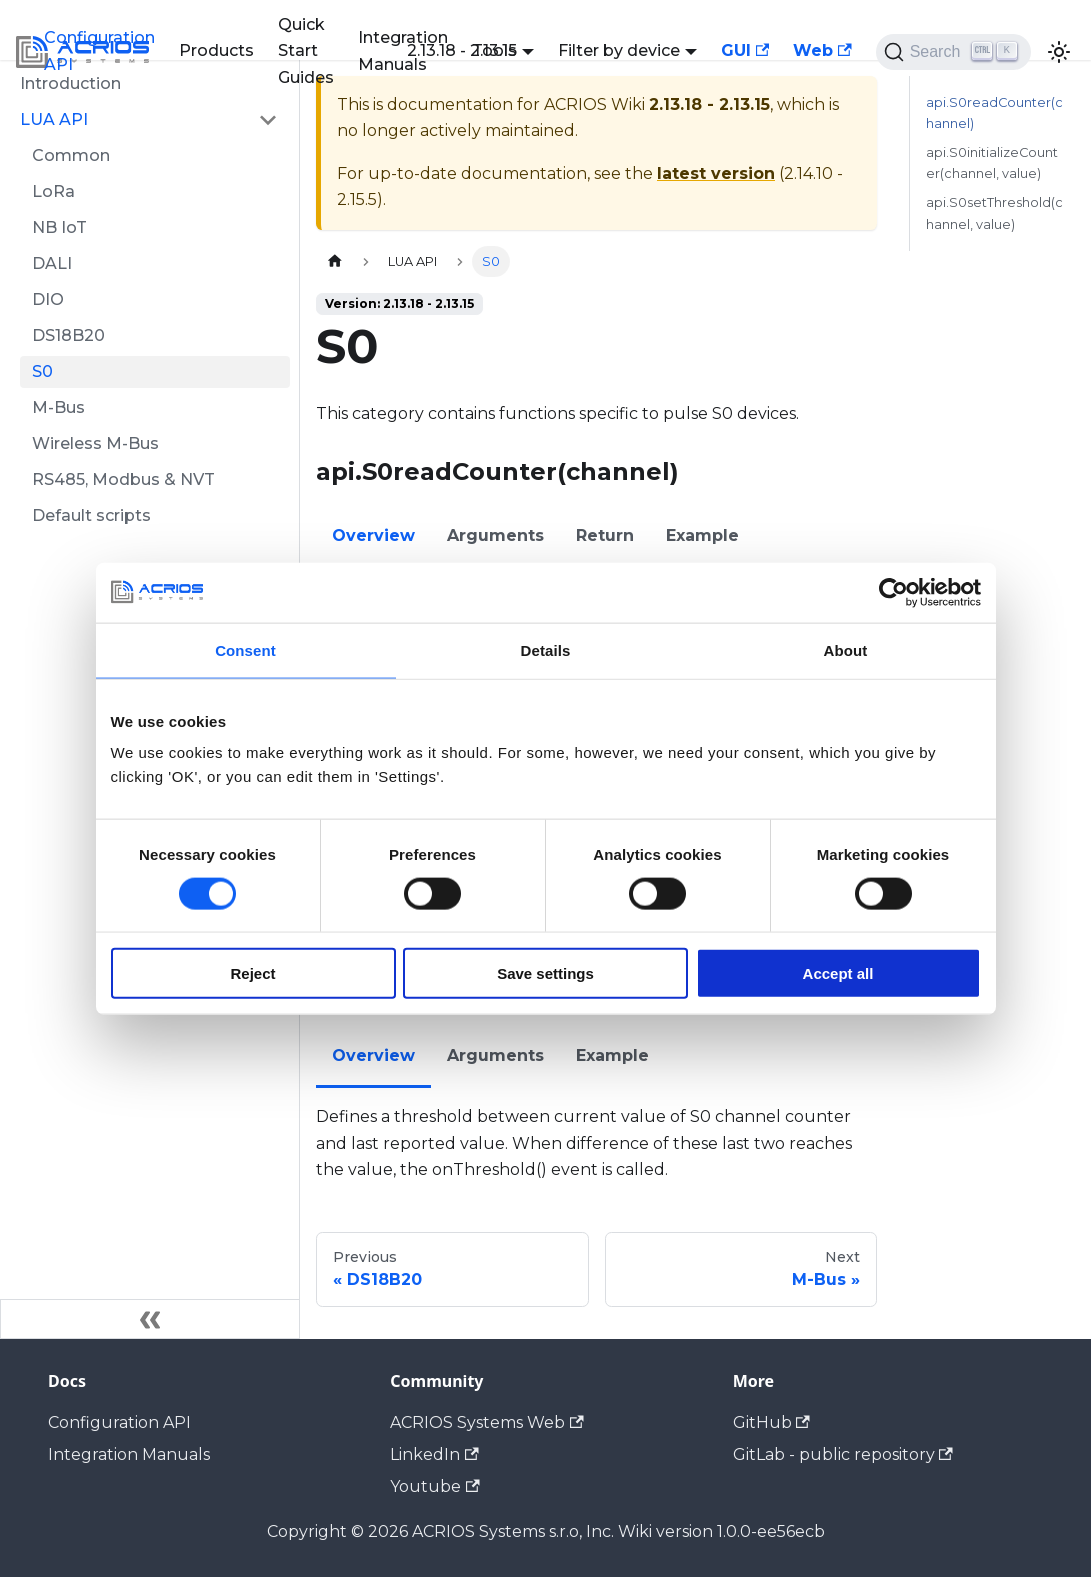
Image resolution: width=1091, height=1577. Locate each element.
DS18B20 (68, 335)
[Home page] (335, 261)
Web (822, 50)
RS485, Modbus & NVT (123, 479)
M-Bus (58, 407)
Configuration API (99, 50)
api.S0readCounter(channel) (994, 113)
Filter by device (619, 50)
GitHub (771, 1422)
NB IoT (59, 227)
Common (71, 155)
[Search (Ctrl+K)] (953, 52)
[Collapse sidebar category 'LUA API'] (268, 120)
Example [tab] (702, 535)
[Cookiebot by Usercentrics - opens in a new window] (893, 592)
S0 (42, 371)
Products (216, 50)
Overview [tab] (373, 535)
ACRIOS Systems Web (486, 1422)
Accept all (838, 973)
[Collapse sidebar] (150, 1319)
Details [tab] (546, 649)
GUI (745, 50)
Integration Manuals (129, 1454)
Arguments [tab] (495, 535)
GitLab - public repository (843, 1454)
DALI (52, 263)
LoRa (53, 191)
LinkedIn (434, 1454)
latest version (716, 173)
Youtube (434, 1486)
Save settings (545, 973)
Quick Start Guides (306, 51)
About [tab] (846, 649)
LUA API (54, 119)
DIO (48, 299)
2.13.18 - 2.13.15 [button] (462, 50)
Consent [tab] (245, 649)
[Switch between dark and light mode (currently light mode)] (1059, 52)
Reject (252, 973)
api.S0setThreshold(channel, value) (994, 213)
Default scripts (91, 515)
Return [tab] (605, 535)
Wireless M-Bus (95, 443)
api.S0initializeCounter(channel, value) (992, 163)
